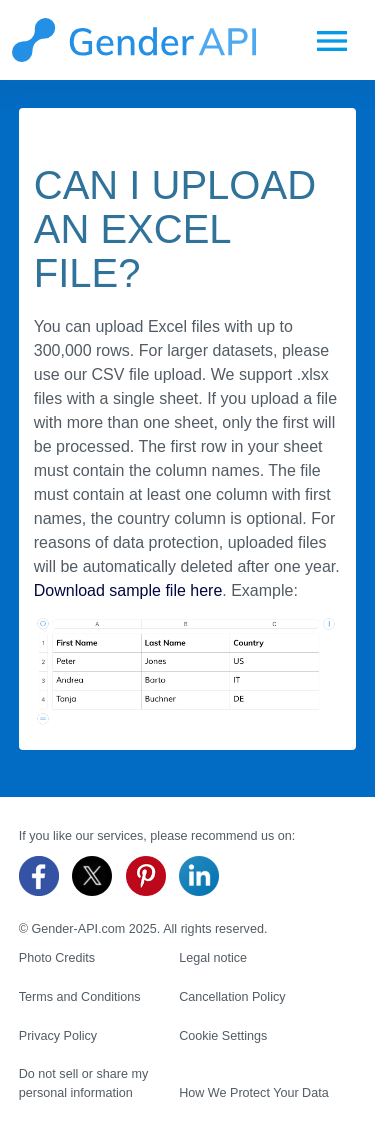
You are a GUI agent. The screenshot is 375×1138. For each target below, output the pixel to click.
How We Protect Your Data (254, 1093)
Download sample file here (128, 590)
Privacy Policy (58, 1036)
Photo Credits (57, 958)
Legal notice (213, 958)
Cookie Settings (223, 1036)
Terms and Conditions (80, 997)
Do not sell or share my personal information (84, 1083)
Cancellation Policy (232, 997)
